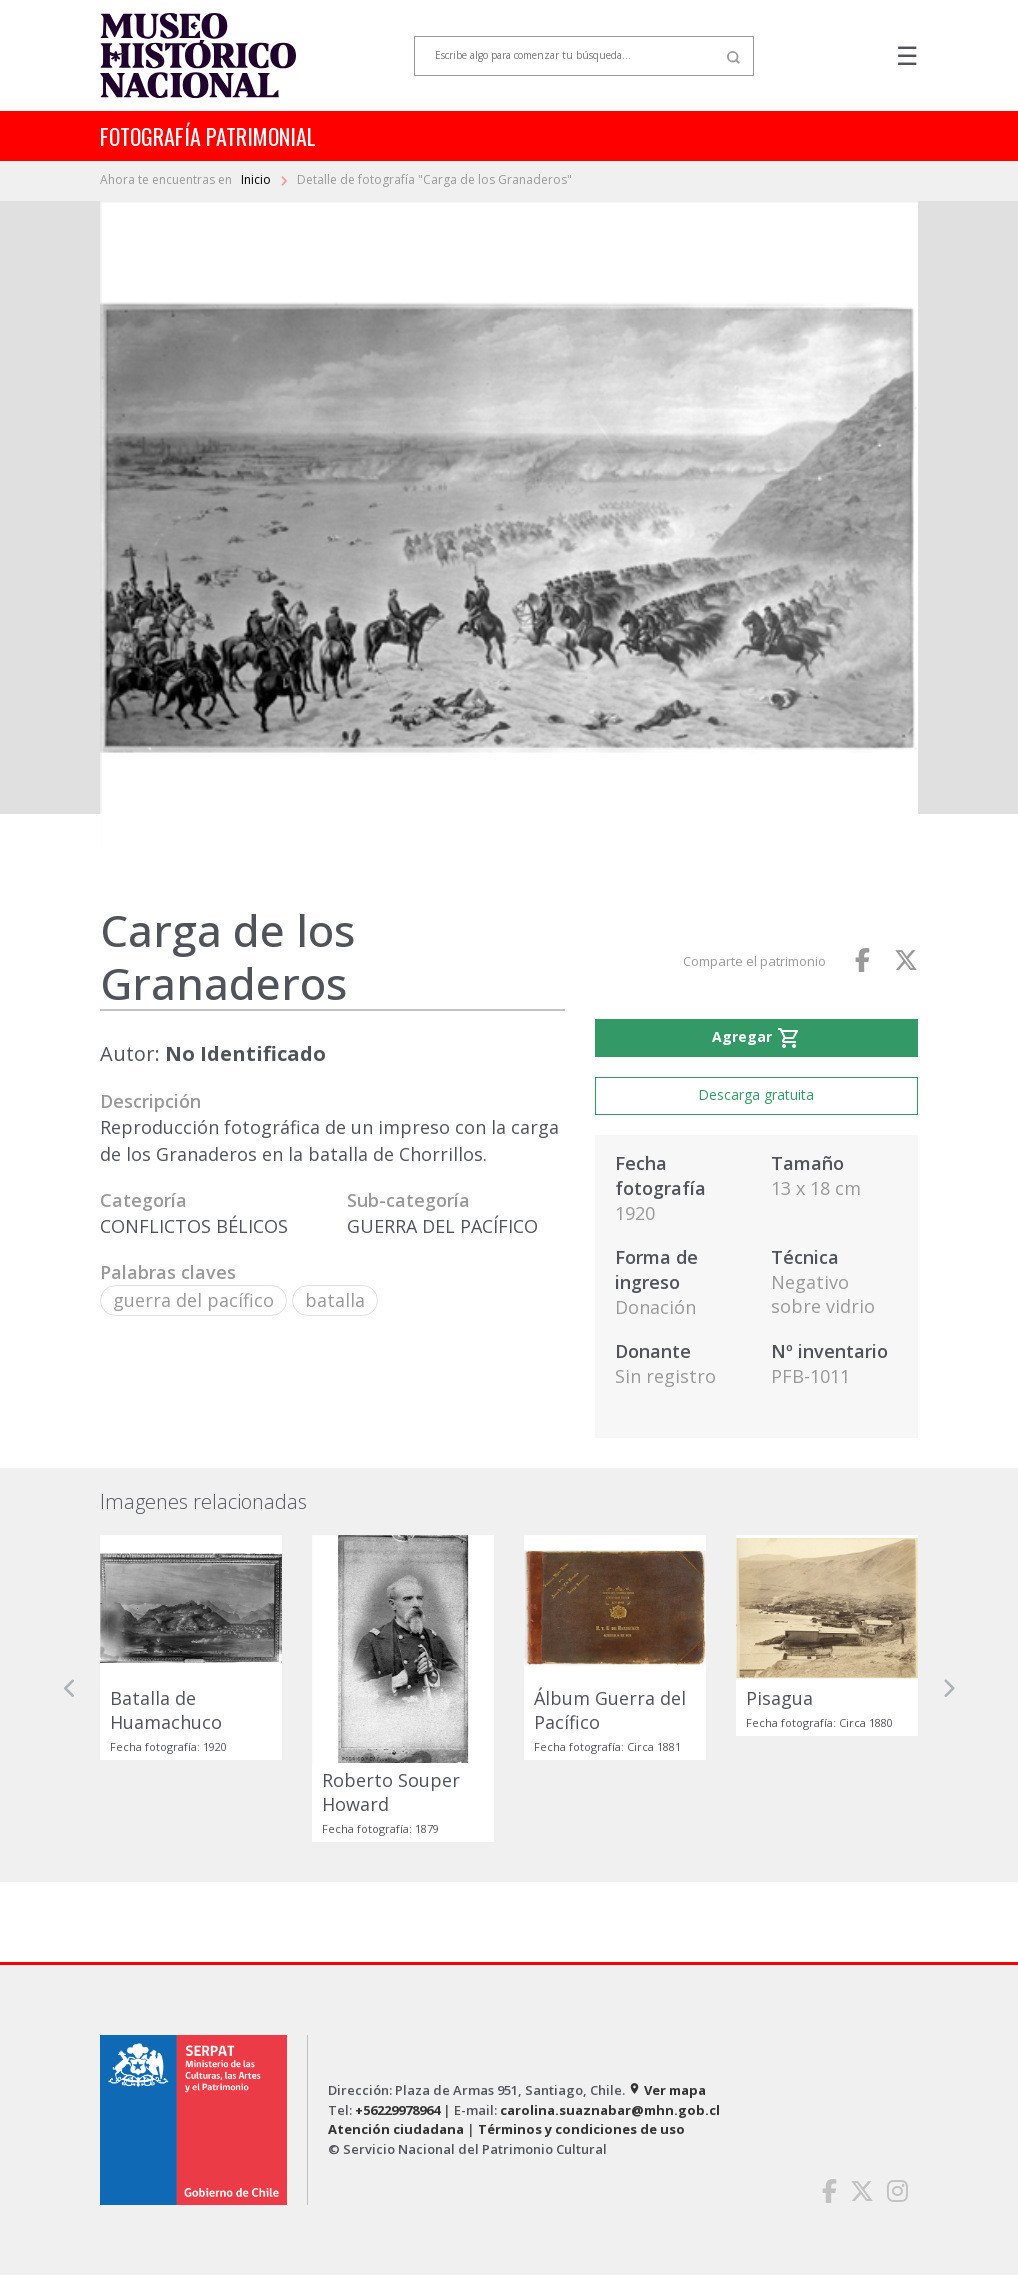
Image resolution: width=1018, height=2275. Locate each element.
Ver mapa (667, 2090)
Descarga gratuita (756, 1094)
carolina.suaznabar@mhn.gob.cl (610, 2110)
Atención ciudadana (396, 2129)
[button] (70, 1688)
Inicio (257, 179)
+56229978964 (397, 2110)
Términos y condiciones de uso (581, 2129)
